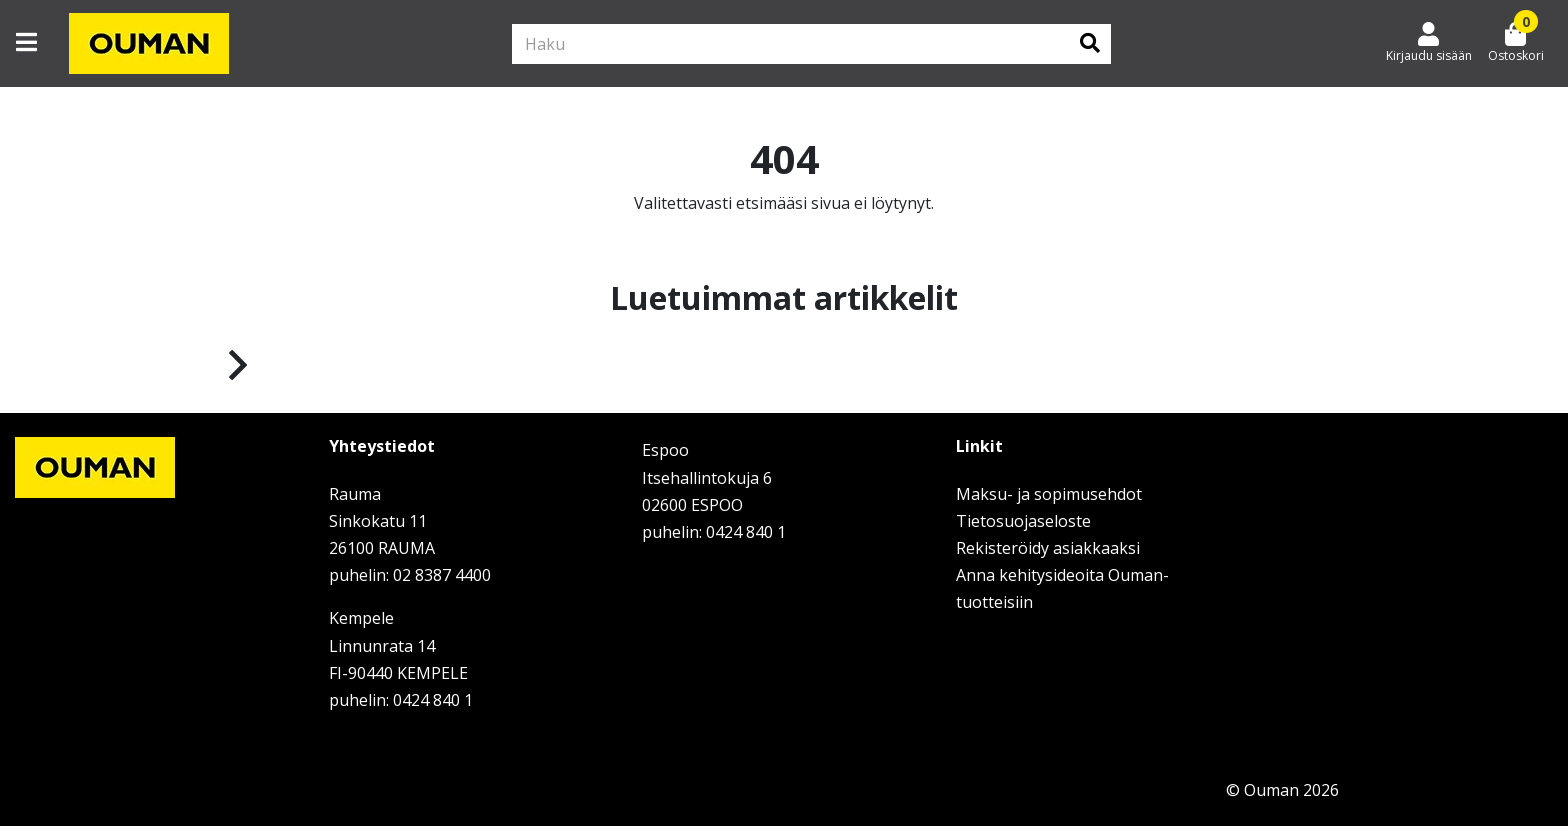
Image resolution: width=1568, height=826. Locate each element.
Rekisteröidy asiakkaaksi (1048, 548)
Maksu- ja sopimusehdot (1049, 494)
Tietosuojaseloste (1023, 521)
